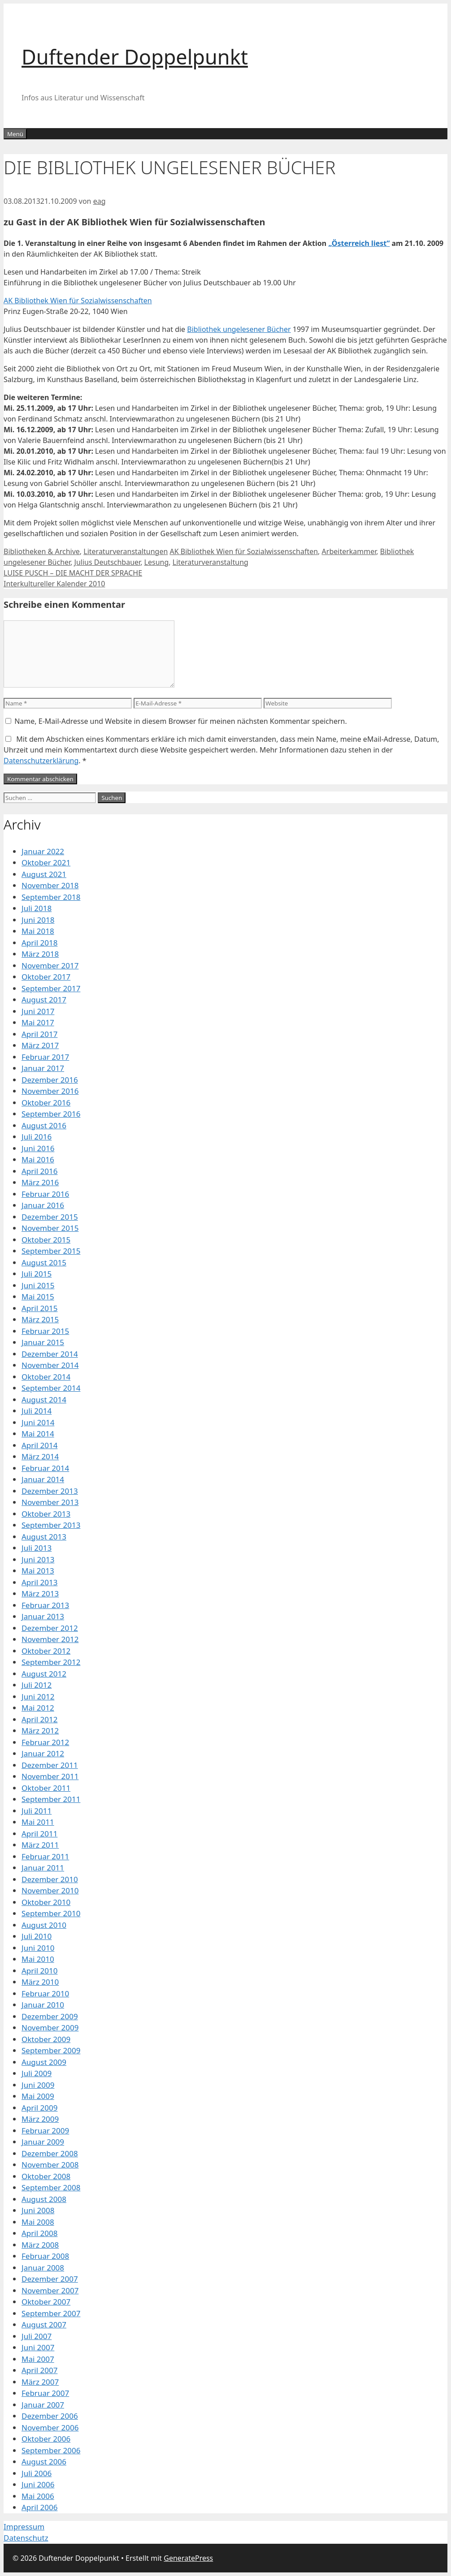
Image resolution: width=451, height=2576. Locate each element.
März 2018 (40, 954)
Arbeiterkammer (349, 551)
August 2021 (44, 874)
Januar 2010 (43, 2005)
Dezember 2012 (50, 1628)
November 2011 (50, 1776)
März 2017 (40, 1045)
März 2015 (40, 1319)
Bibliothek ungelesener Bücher (239, 329)
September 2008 (51, 2187)
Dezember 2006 (50, 2416)
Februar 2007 (45, 2393)
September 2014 (51, 1388)
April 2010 (39, 1970)
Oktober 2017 (46, 977)
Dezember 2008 (50, 2153)
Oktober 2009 (46, 2039)
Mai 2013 (38, 1570)
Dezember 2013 (50, 1491)
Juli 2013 (37, 1548)
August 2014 (44, 1399)
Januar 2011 (43, 1867)
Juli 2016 (37, 1136)
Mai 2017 (38, 1022)
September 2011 (51, 1799)
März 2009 (40, 2119)
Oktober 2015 (46, 1239)
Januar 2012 (43, 1753)
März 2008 (40, 2245)
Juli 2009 (37, 2073)
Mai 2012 (38, 1708)
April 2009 (39, 2108)
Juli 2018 (37, 908)
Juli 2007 (37, 2336)
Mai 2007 (38, 2359)
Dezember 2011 (50, 1765)
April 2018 (39, 943)
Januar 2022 (43, 851)
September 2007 (51, 2313)
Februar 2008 (45, 2256)
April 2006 (39, 2507)
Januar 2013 (43, 1616)
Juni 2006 (38, 2484)
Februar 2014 (45, 1468)
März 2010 (40, 1982)
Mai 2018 (38, 931)
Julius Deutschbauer (107, 562)
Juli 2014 (37, 1411)
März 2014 (40, 1456)
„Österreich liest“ (359, 243)
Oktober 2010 (46, 1902)
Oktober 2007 (46, 2301)
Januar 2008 (43, 2267)
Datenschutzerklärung (41, 760)
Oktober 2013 (46, 1514)
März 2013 (40, 1593)
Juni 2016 (38, 1148)
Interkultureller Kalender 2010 (54, 584)
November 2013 (50, 1502)
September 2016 (51, 1114)
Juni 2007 (38, 2347)
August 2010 (44, 1925)
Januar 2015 (43, 1342)
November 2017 (50, 965)
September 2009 (51, 2050)
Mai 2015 (38, 1296)
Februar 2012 (45, 1742)
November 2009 (50, 2027)
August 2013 (44, 1536)
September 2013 (51, 1525)
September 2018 (51, 897)
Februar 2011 (45, 1856)
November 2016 (50, 1091)
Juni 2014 (38, 1422)
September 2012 (51, 1662)
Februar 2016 (45, 1194)
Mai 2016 (38, 1159)
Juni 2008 (38, 2210)
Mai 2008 (38, 2222)
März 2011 (40, 1845)
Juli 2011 (37, 1811)
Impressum (24, 2526)
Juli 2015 (37, 1274)
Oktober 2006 (46, 2439)
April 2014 (39, 1445)
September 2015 (51, 1251)
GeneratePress (188, 2558)
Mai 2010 (38, 1959)
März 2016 (40, 1182)
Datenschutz (26, 2538)
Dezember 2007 (50, 2279)
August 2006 (44, 2461)
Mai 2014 (38, 1433)
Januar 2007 (43, 2405)
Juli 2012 (37, 1685)
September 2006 (51, 2450)
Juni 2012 (38, 1696)
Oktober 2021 (46, 862)
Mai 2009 (38, 2096)
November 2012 (50, 1639)
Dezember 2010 (50, 1879)
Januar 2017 (43, 1068)
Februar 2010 (45, 1993)
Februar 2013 (45, 1605)
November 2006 (50, 2427)
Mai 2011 (38, 1822)
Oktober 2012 (46, 1651)
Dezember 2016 (50, 1080)
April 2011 (39, 1833)
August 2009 (44, 2062)
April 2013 (39, 1582)
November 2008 (50, 2164)
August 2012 (44, 1674)
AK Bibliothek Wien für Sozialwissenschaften (78, 300)
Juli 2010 (37, 1936)
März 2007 (40, 2382)
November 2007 (50, 2290)
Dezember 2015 (50, 1217)
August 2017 (44, 999)
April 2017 (39, 1034)
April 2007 (39, 2370)
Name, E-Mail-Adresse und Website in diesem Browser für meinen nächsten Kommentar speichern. (180, 721)
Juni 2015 (38, 1285)
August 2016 (44, 1125)
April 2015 (39, 1308)
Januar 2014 (43, 1479)
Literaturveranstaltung (210, 562)
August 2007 (44, 2324)
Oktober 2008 (46, 2176)
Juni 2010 (38, 1948)
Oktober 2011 (46, 1788)
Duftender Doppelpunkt (135, 56)
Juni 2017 (38, 1011)
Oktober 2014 (46, 1377)
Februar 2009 (45, 2130)
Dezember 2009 (50, 2016)
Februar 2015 (45, 1331)
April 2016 (39, 1171)
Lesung (156, 562)
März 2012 (40, 1730)
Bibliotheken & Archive (42, 551)
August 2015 (44, 1262)
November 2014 (50, 1365)
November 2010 (50, 1890)
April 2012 (39, 1719)
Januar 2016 (43, 1205)
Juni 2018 (38, 920)
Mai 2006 (38, 2496)
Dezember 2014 (50, 1354)
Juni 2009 (38, 2085)
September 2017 (51, 988)
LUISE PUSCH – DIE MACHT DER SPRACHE (73, 573)
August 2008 (44, 2199)
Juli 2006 (37, 2473)
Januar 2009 (43, 2142)
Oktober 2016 (46, 1102)
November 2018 (50, 885)
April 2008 (39, 2233)
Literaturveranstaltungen (125, 551)
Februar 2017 (45, 1057)
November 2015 (50, 1228)
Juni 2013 (38, 1559)
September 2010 (51, 1913)
